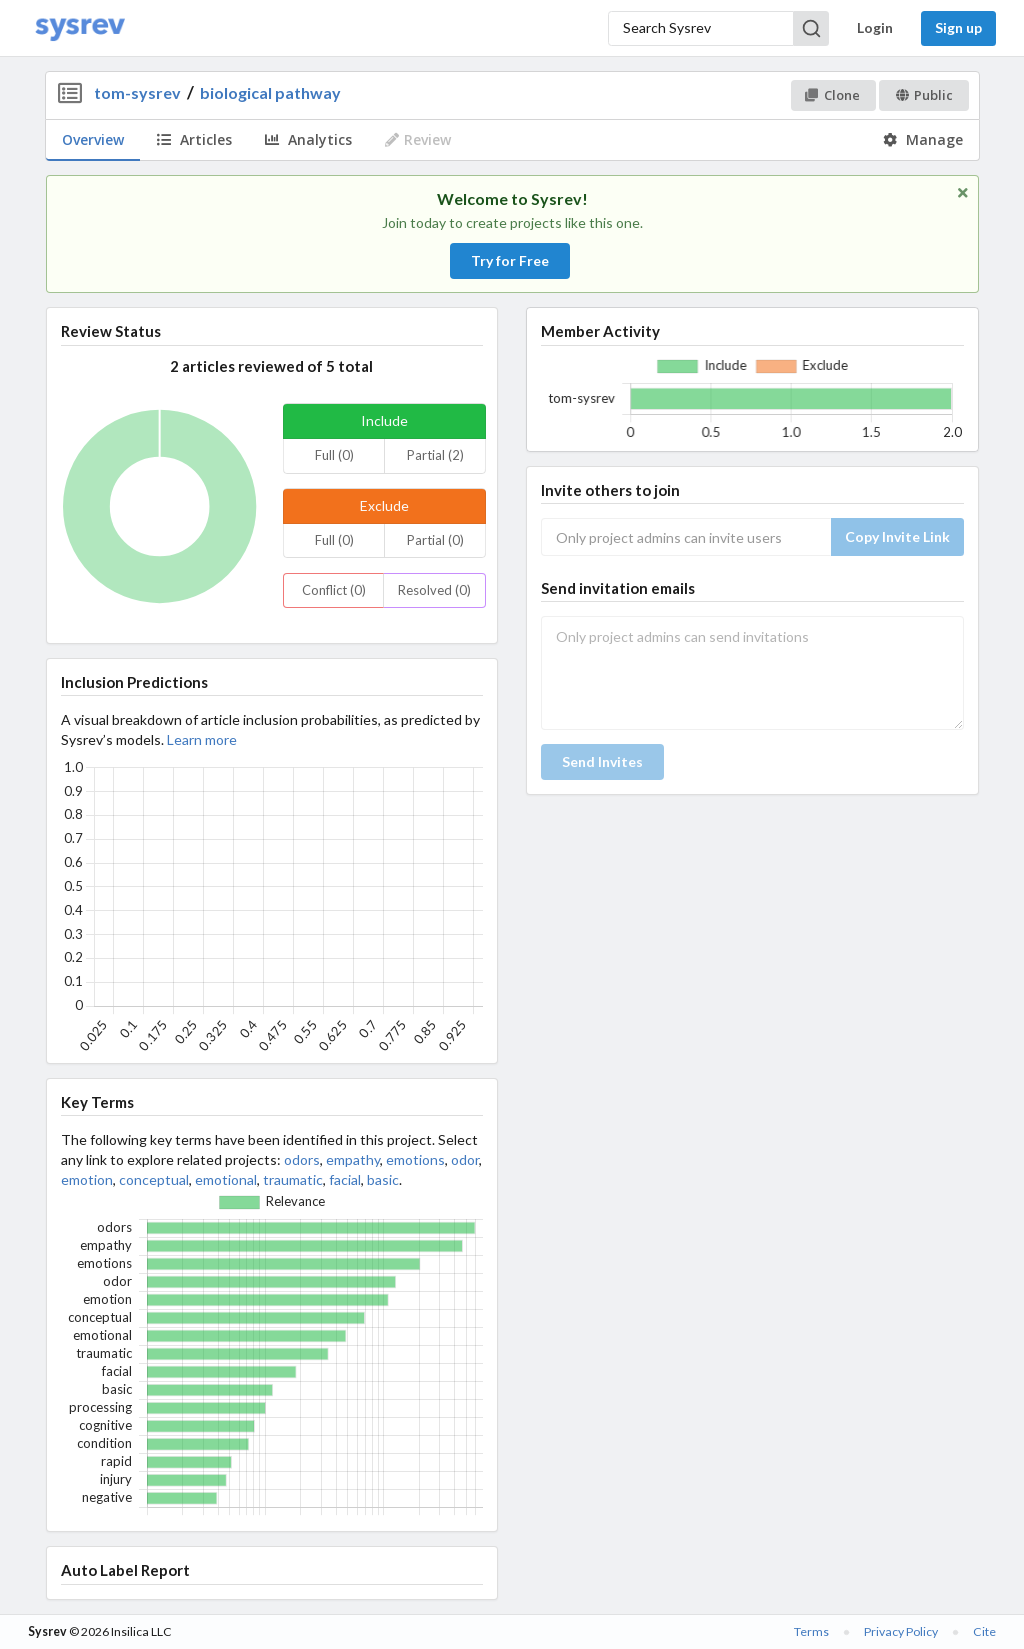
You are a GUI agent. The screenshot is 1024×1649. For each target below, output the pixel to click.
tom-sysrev (137, 92)
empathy (353, 1159)
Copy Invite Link (897, 536)
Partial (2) (435, 455)
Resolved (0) (434, 590)
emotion (87, 1179)
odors (302, 1159)
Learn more (202, 739)
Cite (984, 1631)
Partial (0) (435, 540)
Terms (811, 1631)
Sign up (958, 27)
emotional (226, 1179)
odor (465, 1159)
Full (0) (334, 455)
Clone (832, 95)
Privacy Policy (901, 1631)
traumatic (293, 1179)
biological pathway (270, 92)
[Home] (80, 28)
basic (383, 1179)
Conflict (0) (334, 590)
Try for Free (510, 260)
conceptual (154, 1179)
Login (875, 27)
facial (345, 1179)
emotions (415, 1159)
